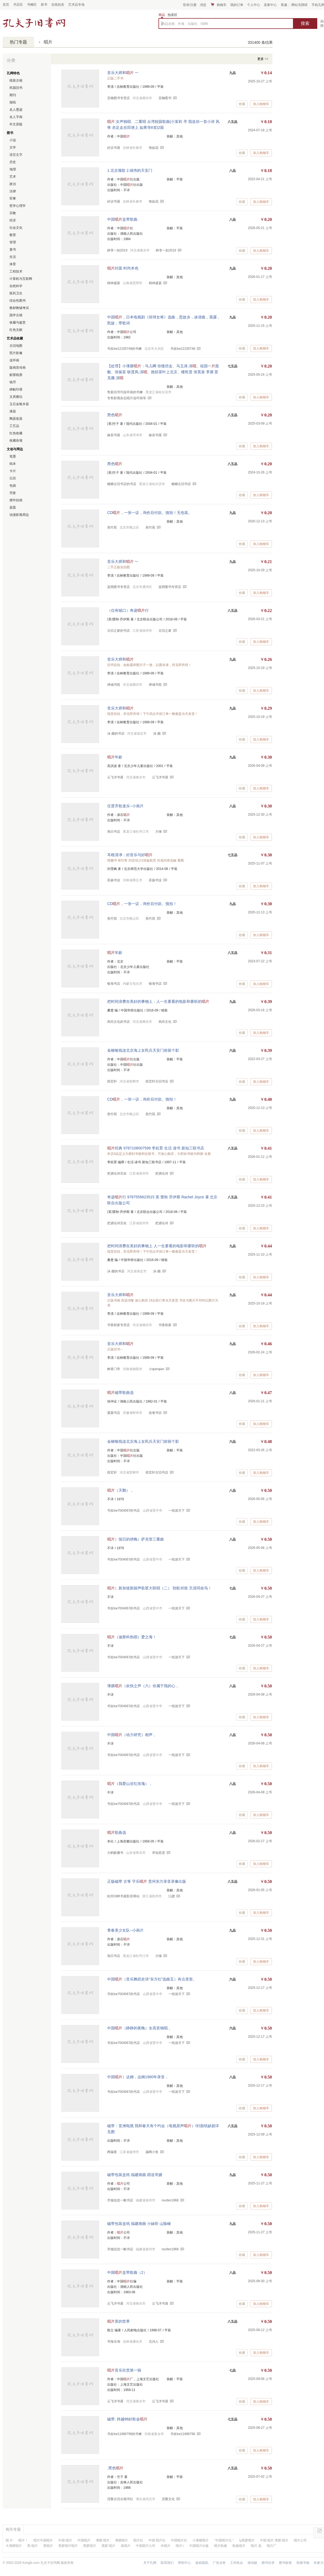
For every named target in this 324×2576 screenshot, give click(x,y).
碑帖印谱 (15, 389)
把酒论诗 (161, 1173)
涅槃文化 (168, 2499)
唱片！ (23, 2540)
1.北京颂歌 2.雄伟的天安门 (129, 170)
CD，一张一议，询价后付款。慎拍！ (142, 904)
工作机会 (236, 2563)
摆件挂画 (15, 500)
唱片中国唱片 (43, 2540)
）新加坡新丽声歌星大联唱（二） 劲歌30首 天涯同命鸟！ (159, 1588)
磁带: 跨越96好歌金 (127, 2419)
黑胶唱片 (89, 2546)
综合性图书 (17, 300)
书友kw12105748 (182, 349)
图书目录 (268, 2563)
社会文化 (15, 228)
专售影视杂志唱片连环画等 (126, 398)
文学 (12, 147)
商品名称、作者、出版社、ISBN (185, 24)
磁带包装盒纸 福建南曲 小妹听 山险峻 (139, 2223)
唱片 (48, 42)
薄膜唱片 (121, 2540)
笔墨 (12, 456)
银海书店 (155, 984)
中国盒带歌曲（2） (127, 2272)
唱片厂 (271, 2546)
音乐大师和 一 (123, 72)
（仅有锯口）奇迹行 (128, 610)
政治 (12, 184)
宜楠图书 (164, 98)
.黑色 (115, 2468)
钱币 (12, 382)
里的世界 (118, 2321)
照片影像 (15, 353)
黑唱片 (48, 2546)
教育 (12, 235)
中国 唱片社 (157, 2540)
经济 (12, 220)
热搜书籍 (302, 2563)
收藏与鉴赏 (17, 322)
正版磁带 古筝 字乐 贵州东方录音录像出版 (146, 1881)
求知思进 (158, 1853)
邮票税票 (15, 375)
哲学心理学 (17, 206)
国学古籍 (15, 315)
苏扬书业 (155, 880)
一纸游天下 (176, 1510)
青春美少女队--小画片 (125, 1930)
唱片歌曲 (220, 2546)
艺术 (12, 177)
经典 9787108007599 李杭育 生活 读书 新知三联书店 (155, 1148)
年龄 (114, 757)
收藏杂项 (15, 440)
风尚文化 (164, 1022)
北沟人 (153, 2341)
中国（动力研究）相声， (131, 1735)
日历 (12, 478)
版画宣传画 (17, 367)
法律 (12, 191)
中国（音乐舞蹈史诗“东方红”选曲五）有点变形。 (152, 1979)
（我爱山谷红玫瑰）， (130, 1783)
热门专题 (18, 42)
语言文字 (15, 155)
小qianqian (156, 1369)
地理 (12, 169)
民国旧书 (15, 88)
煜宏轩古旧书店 (157, 1081)
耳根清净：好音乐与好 (130, 855)
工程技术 (15, 271)
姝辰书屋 (155, 435)
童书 (12, 249)
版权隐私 (201, 2563)
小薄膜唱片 (201, 2540)
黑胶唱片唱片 (68, 2546)
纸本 (12, 464)
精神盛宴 (155, 283)
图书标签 (285, 2563)
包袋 (12, 485)
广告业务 (219, 2563)
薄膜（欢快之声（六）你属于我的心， (143, 1686)
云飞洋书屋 (160, 777)
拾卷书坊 (155, 1413)
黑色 (114, 415)
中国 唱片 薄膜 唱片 (274, 2540)
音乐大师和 (120, 659)
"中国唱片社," (224, 2540)
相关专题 (13, 2529)
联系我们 (167, 2563)
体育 (12, 264)
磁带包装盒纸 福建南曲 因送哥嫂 (134, 2175)
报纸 (12, 102)
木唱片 (165, 2546)
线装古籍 (15, 80)
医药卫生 (15, 293)
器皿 (12, 507)
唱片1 (180, 2546)
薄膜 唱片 (103, 2540)
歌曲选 (116, 1832)
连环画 (14, 360)
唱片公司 (300, 2540)
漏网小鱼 (152, 2152)
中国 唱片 (65, 2540)
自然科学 (15, 286)
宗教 (12, 213)
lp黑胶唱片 (247, 2540)
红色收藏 (15, 433)
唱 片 (9, 2540)
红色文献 (15, 330)
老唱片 (125, 2546)
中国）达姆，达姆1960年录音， (137, 2077)
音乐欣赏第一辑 (124, 2370)
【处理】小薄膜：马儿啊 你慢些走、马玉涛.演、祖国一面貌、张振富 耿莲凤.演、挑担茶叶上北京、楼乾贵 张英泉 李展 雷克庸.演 (163, 372)
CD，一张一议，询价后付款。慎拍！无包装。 (149, 512)
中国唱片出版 (199, 2546)
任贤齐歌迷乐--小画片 (125, 806)
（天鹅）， (120, 1490)
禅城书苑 (155, 685)
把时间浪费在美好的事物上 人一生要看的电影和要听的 (157, 1246)
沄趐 (171, 1896)
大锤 (158, 831)
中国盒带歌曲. (123, 219)
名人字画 (15, 117)
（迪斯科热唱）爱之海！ (131, 1637)
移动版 (252, 2563)
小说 (12, 140)
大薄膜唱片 (14, 2546)
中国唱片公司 (145, 2546)
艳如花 (153, 148)
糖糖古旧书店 (181, 484)
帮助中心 (184, 2563)
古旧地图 (15, 346)
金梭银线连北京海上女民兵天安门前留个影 (143, 1050)
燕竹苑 (150, 527)
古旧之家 (164, 631)
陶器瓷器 (15, 419)
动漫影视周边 (19, 515)
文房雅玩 (15, 397)
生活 (12, 257)
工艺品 (14, 426)
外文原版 (15, 124)
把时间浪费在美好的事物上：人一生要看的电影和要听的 (158, 1001)
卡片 (12, 471)
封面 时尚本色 (123, 268)
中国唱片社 (179, 2540)
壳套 (12, 493)
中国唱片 (83, 2540)
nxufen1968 (170, 2200)
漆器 (12, 411)
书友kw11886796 (182, 2434)
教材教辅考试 (19, 308)
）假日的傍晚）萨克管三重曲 (135, 1539)
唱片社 (138, 2540)
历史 (12, 162)
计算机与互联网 (20, 279)
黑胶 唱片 (108, 2546)
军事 (12, 198)
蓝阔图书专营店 (169, 587)
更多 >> (262, 59)
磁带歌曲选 (120, 1392)
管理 (12, 242)
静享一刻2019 (166, 250)
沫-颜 (157, 733)
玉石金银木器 (19, 404)
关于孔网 (149, 2563)
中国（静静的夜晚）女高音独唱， (139, 2028)
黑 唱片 (32, 2546)
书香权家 (164, 1325)
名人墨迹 (15, 110)
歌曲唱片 (238, 2546)
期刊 (12, 95)
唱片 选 (256, 2546)
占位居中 (34, 22)
